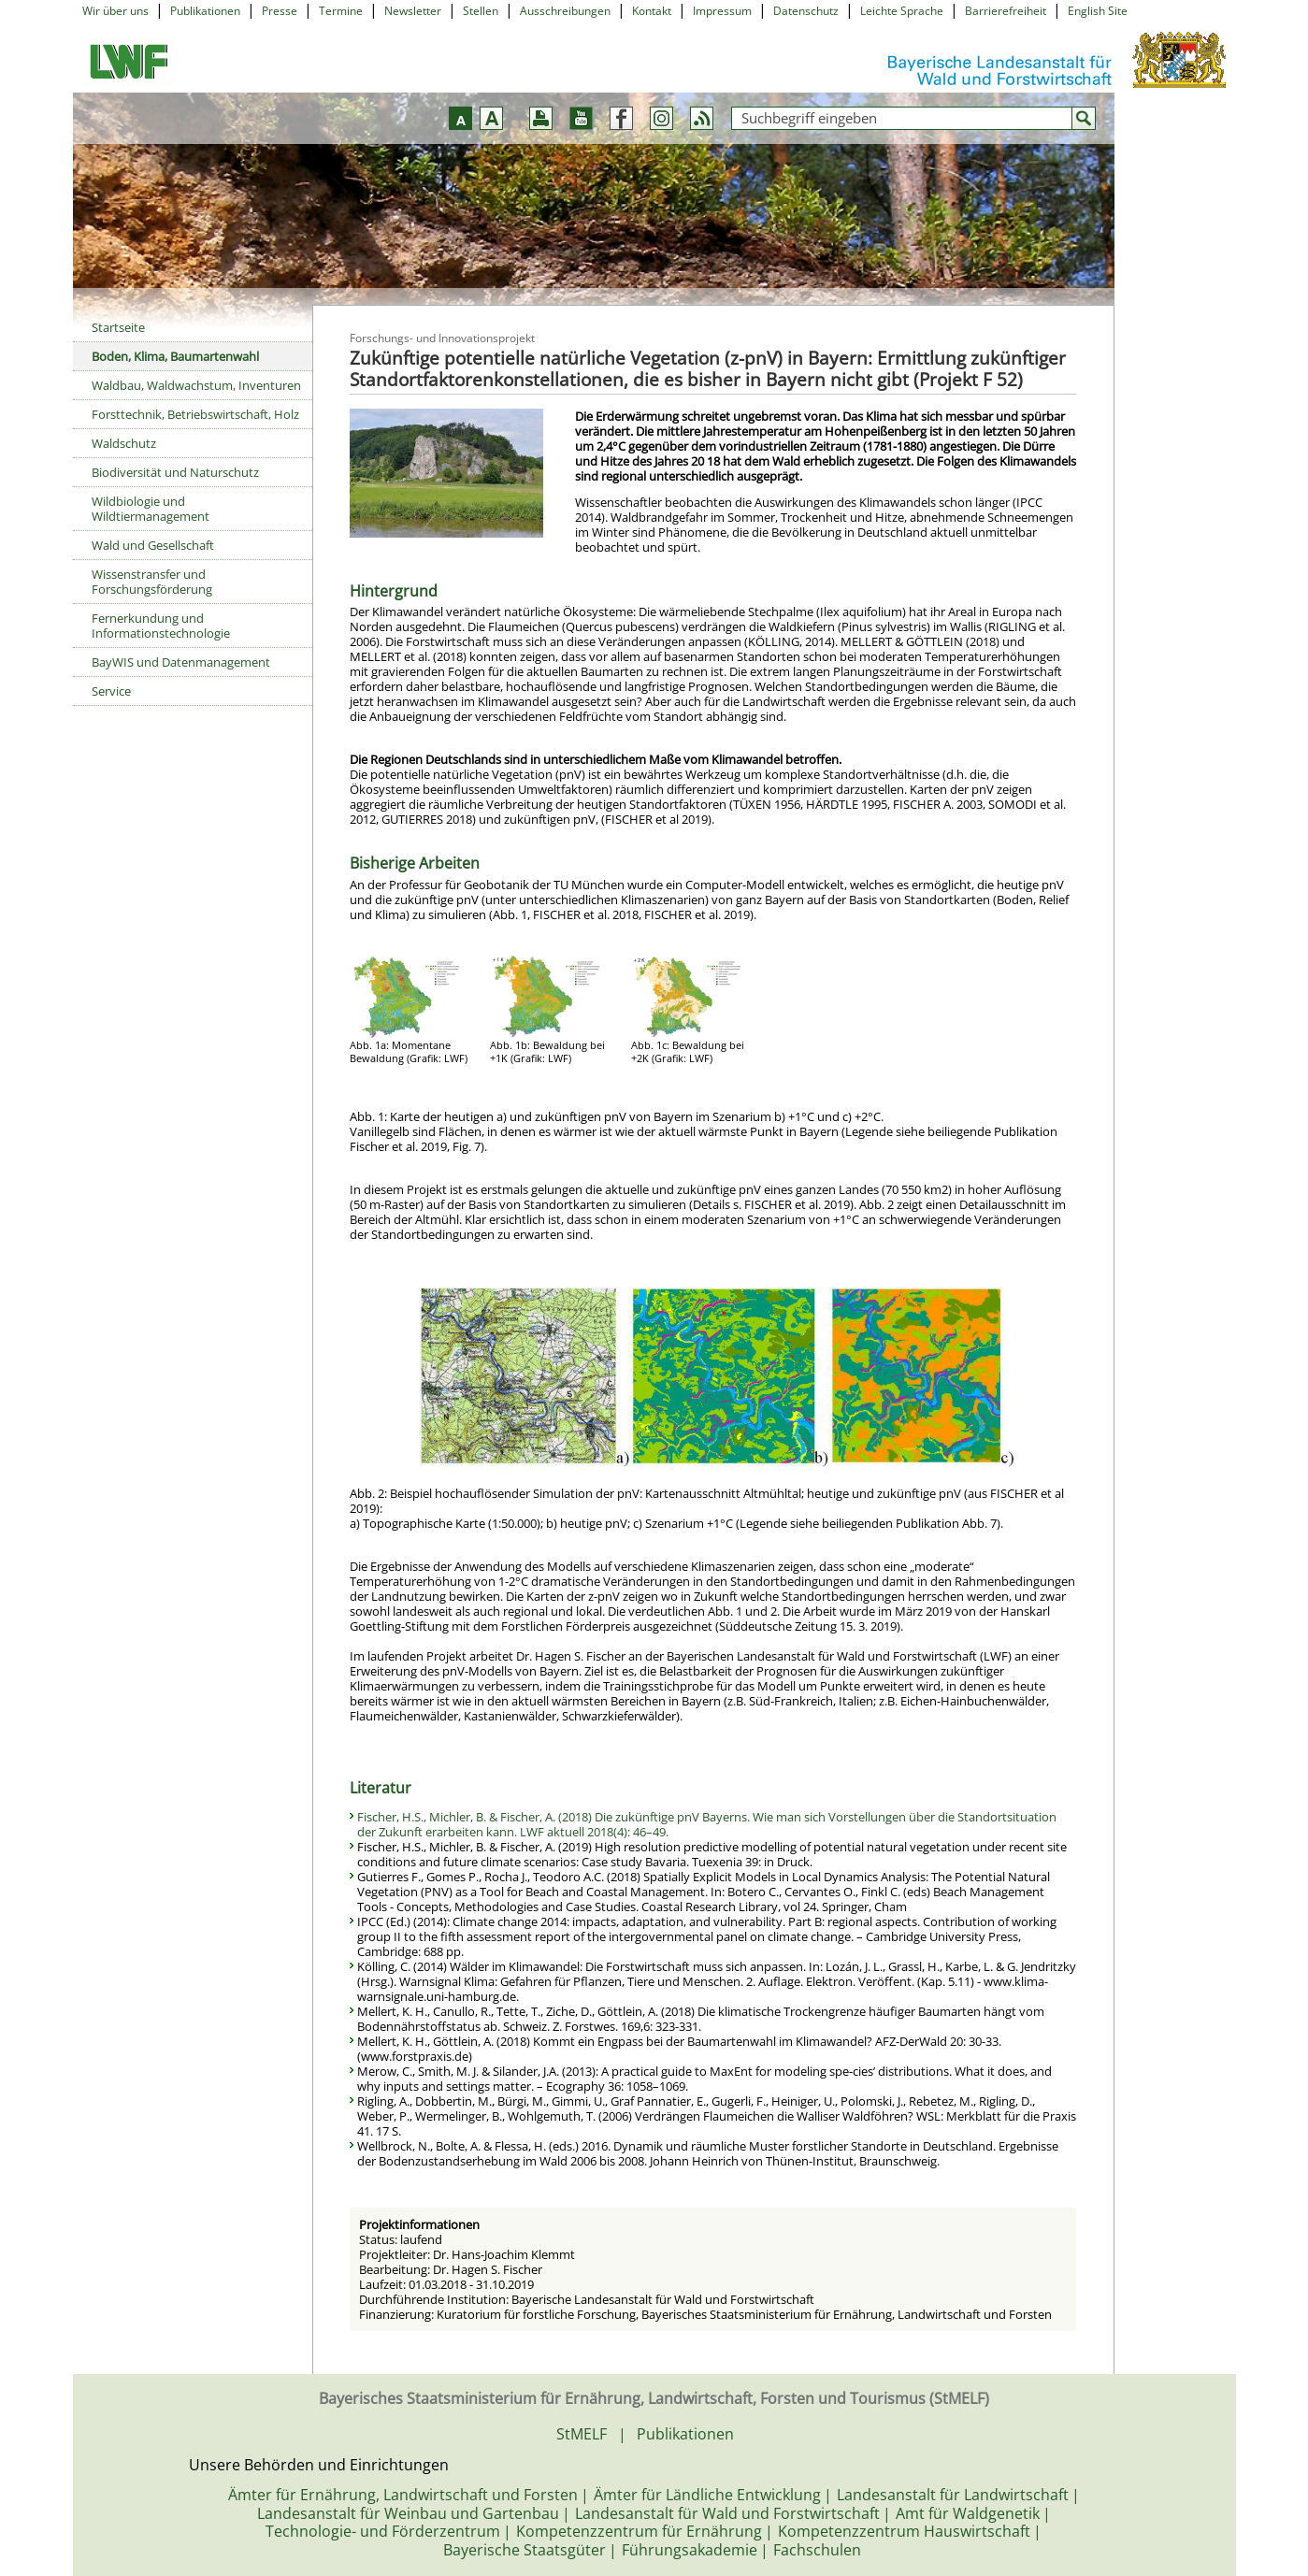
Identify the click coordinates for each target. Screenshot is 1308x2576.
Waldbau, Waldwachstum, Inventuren (196, 385)
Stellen (480, 11)
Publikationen (205, 11)
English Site (1098, 11)
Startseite (118, 327)
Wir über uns (115, 11)
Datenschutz (806, 11)
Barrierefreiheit (1005, 11)
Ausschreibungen (565, 11)
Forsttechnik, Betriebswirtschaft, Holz (195, 414)
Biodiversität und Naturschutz (175, 472)
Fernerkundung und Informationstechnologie (161, 625)
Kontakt (651, 11)
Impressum (722, 11)
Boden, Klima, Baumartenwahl (175, 356)
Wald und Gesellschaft (153, 545)
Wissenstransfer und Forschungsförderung (152, 581)
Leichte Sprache (901, 11)
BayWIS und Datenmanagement (181, 662)
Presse (279, 11)
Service (111, 691)
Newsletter (412, 11)
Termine (341, 11)
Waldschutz (124, 443)
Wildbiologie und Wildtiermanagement (150, 509)
